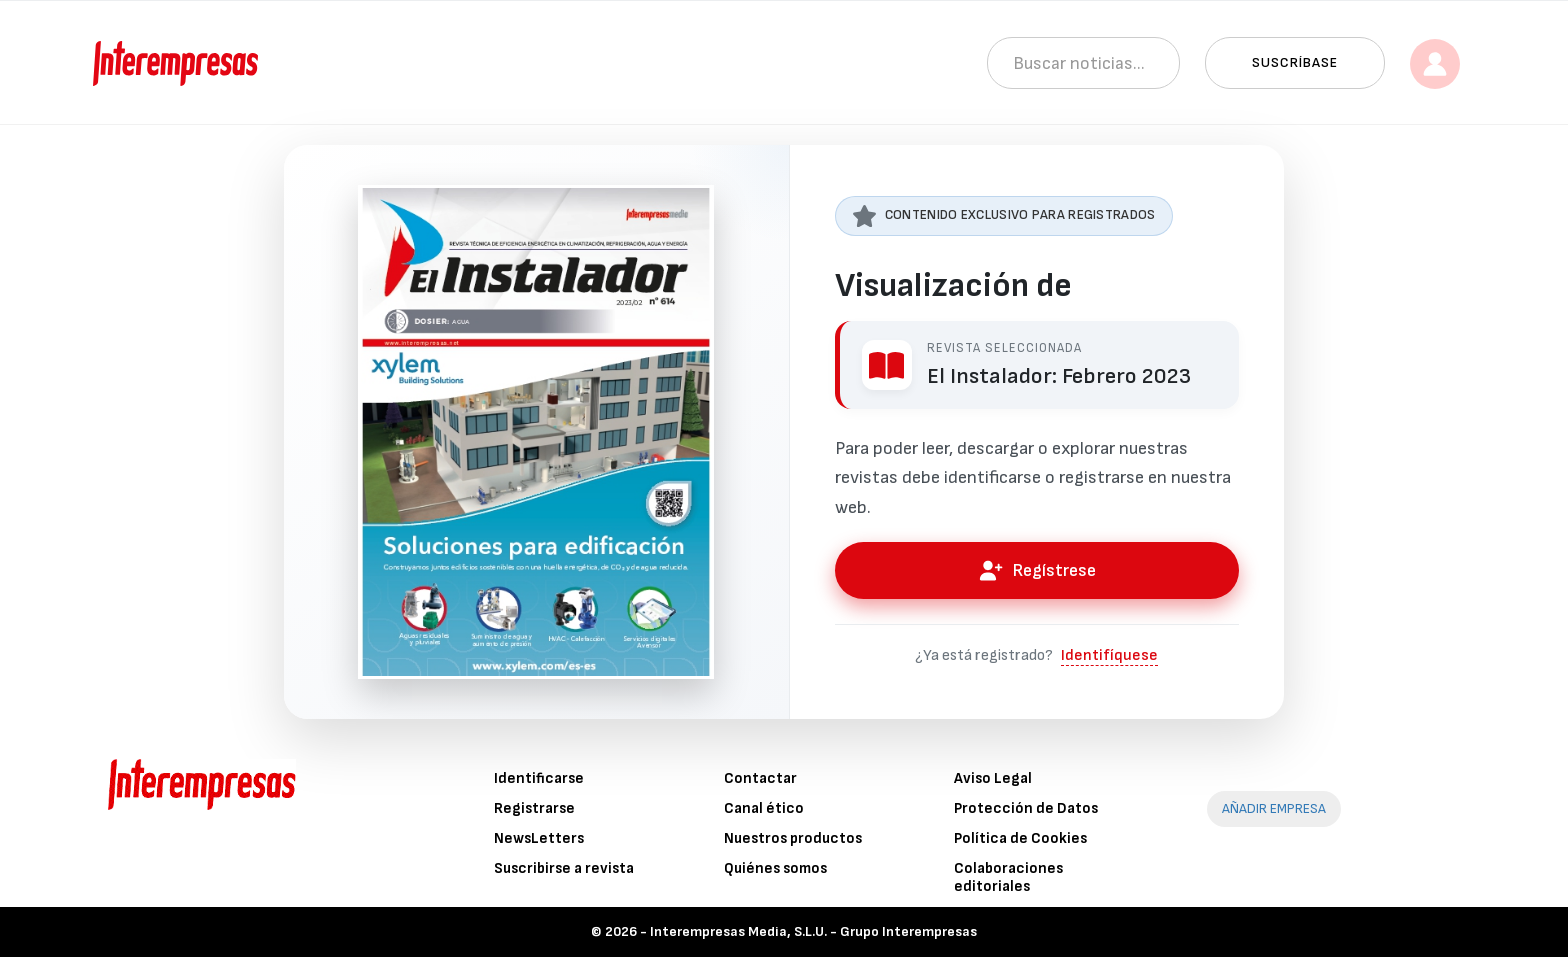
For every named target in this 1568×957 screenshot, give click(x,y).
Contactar (760, 778)
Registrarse (534, 808)
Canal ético (764, 808)
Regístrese (1037, 570)
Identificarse (539, 778)
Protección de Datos (1026, 808)
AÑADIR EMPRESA (1274, 808)
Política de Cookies (1020, 838)
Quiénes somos (775, 868)
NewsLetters (539, 838)
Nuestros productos (793, 838)
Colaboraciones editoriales (1008, 877)
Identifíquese (1109, 655)
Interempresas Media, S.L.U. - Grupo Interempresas (813, 931)
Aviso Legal (993, 778)
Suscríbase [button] (1295, 62)
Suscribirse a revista (564, 868)
